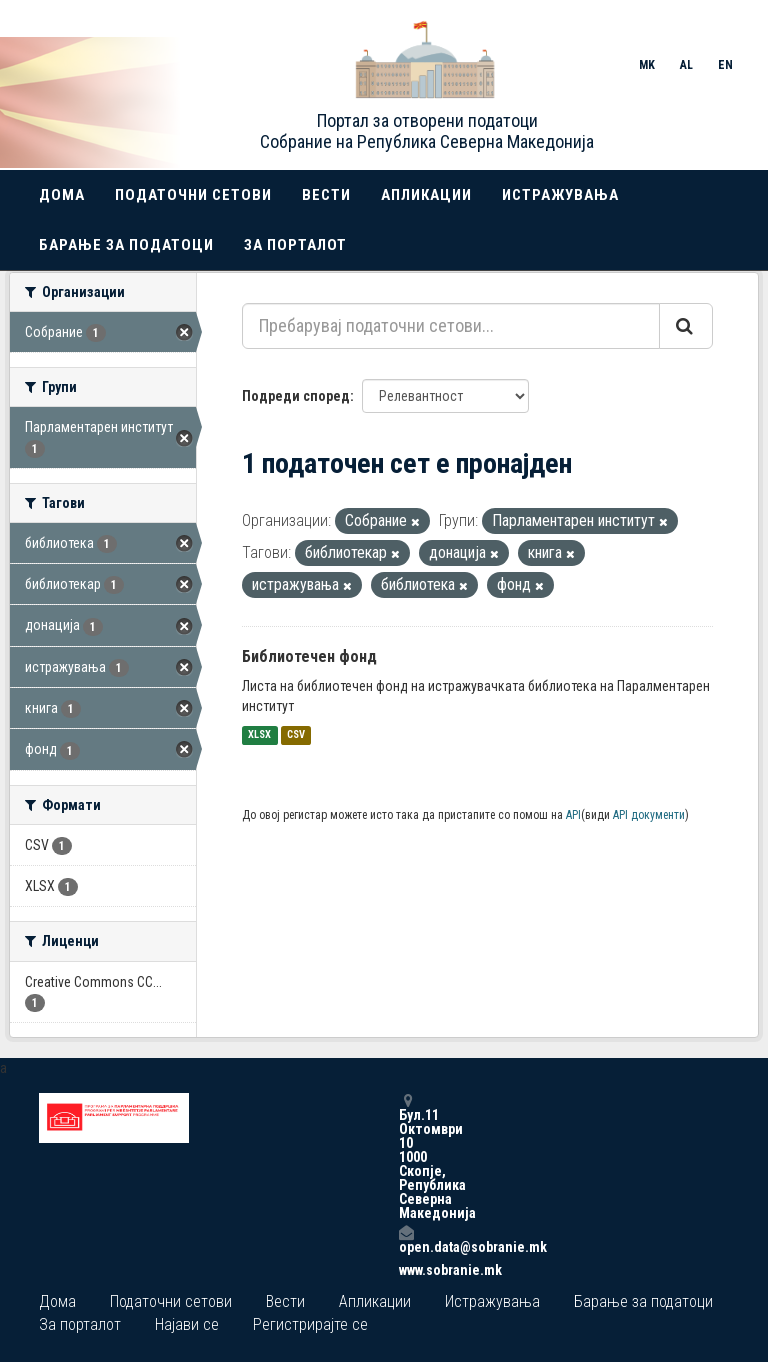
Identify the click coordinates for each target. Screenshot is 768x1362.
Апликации (426, 195)
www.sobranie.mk (406, 1270)
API (573, 815)
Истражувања (560, 195)
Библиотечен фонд (309, 656)
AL (686, 65)
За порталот (295, 245)
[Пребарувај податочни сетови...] (451, 326)
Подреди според (296, 396)
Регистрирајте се (310, 1324)
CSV (296, 735)
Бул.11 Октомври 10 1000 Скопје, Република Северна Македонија (406, 1156)
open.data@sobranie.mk (406, 1239)
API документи (649, 815)
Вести (326, 195)
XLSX (259, 735)
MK (647, 65)
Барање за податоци (126, 245)
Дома (62, 195)
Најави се (187, 1324)
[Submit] (686, 326)
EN (725, 65)
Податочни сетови (193, 195)
